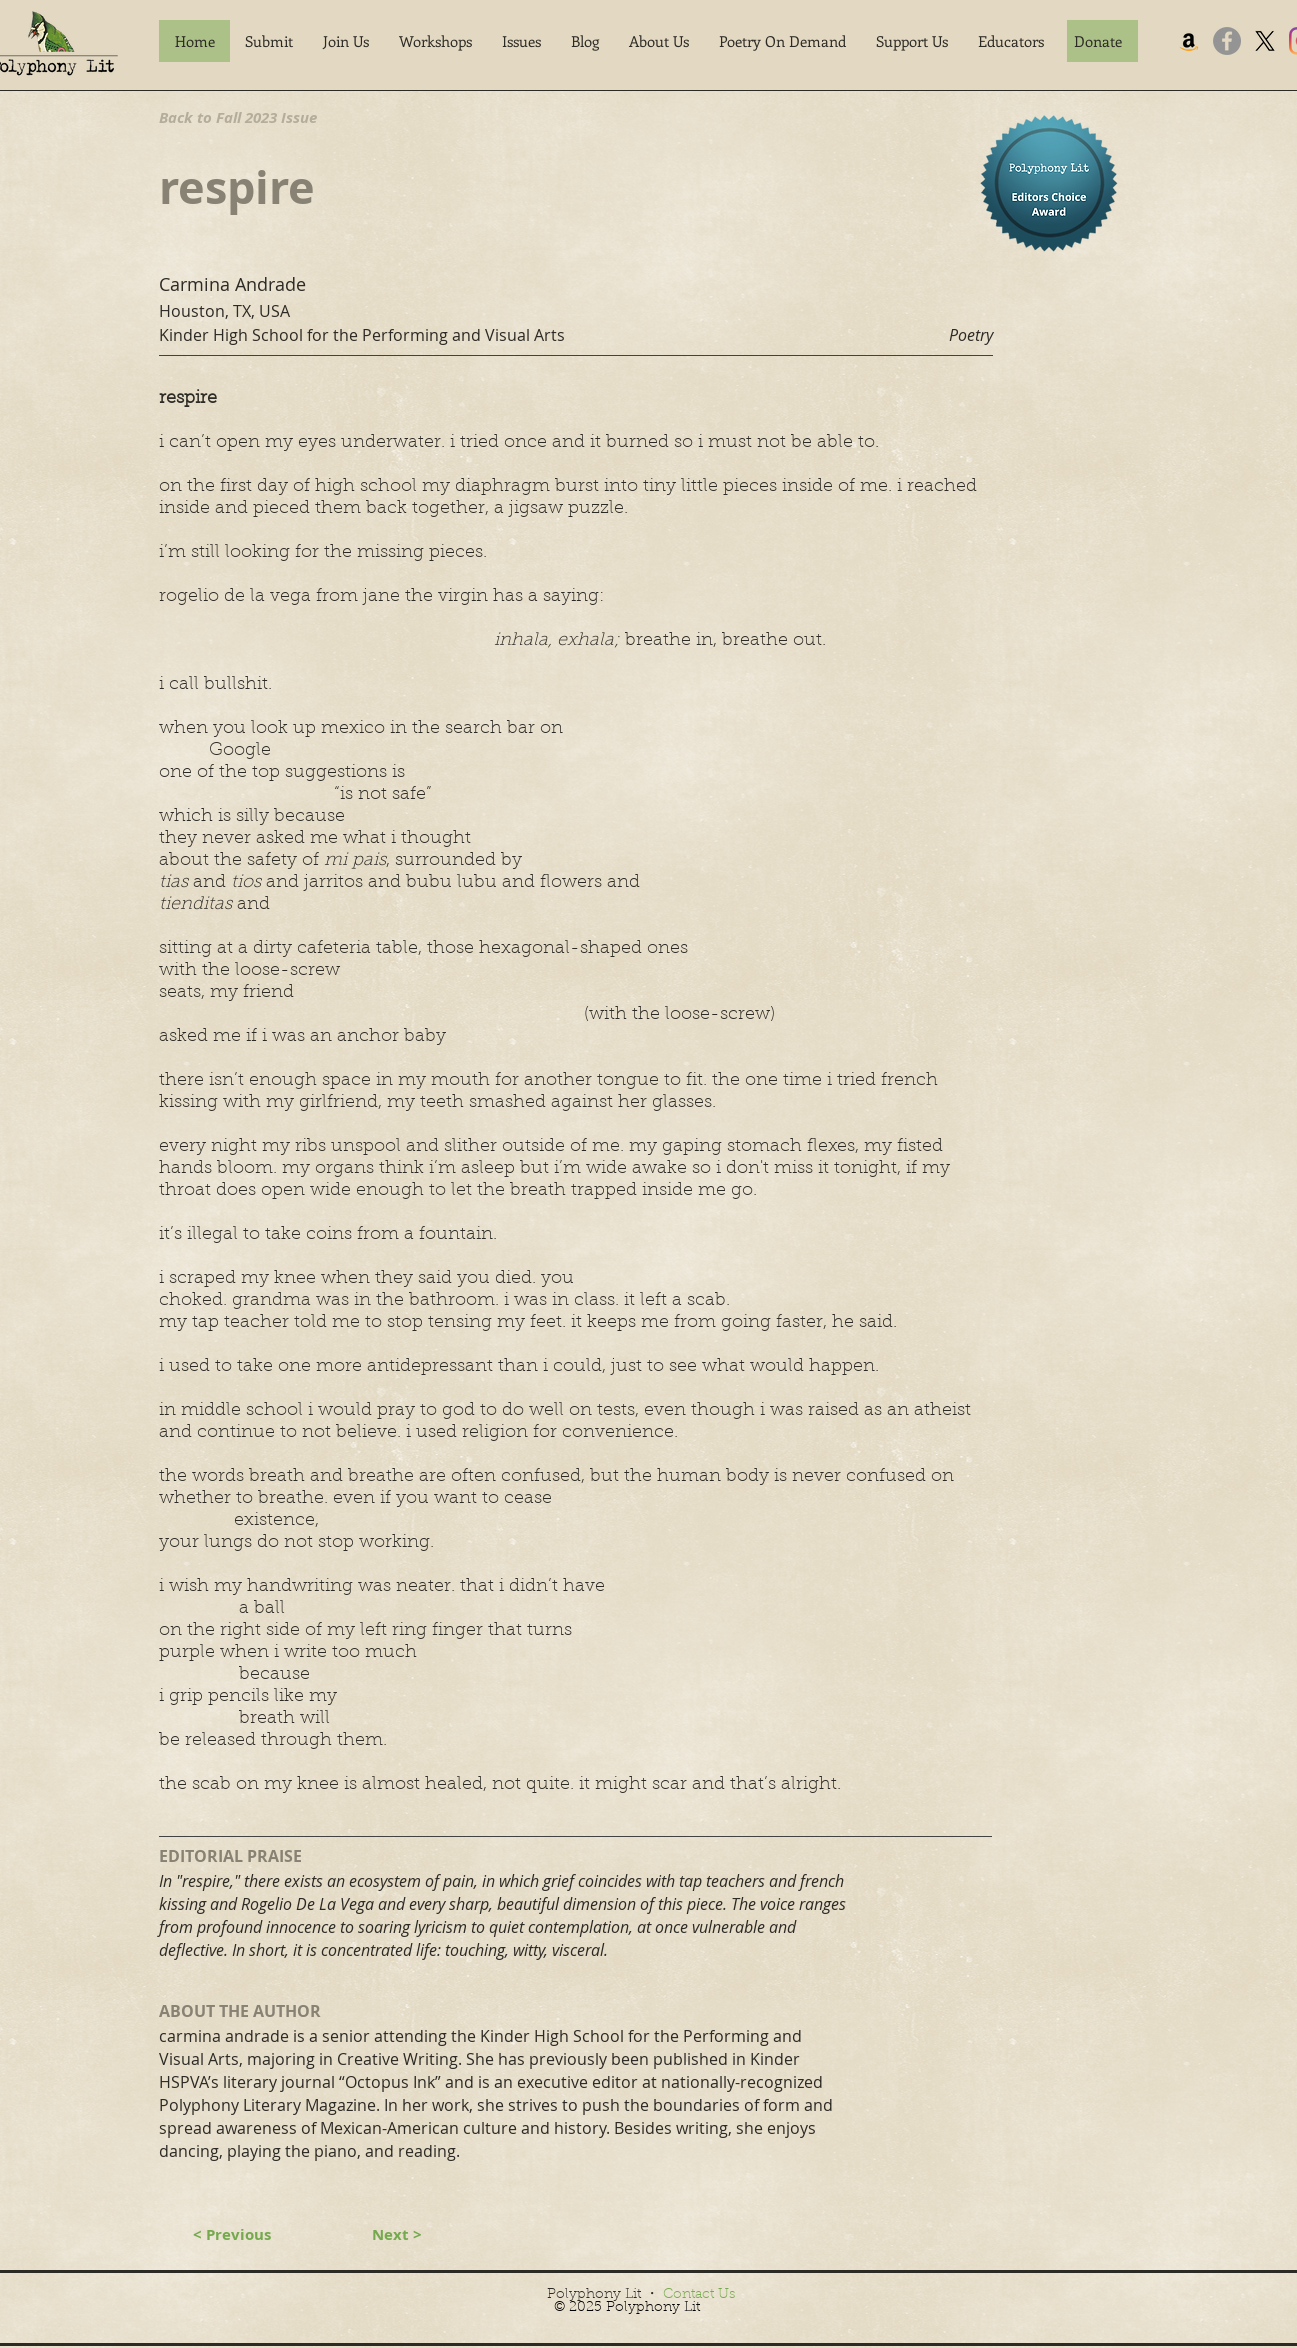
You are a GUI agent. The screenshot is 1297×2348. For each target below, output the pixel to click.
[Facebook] (1227, 41)
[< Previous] (232, 2234)
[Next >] (397, 2234)
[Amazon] (1189, 41)
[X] (1265, 41)
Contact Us (699, 2295)
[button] (269, 41)
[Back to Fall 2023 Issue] (254, 117)
